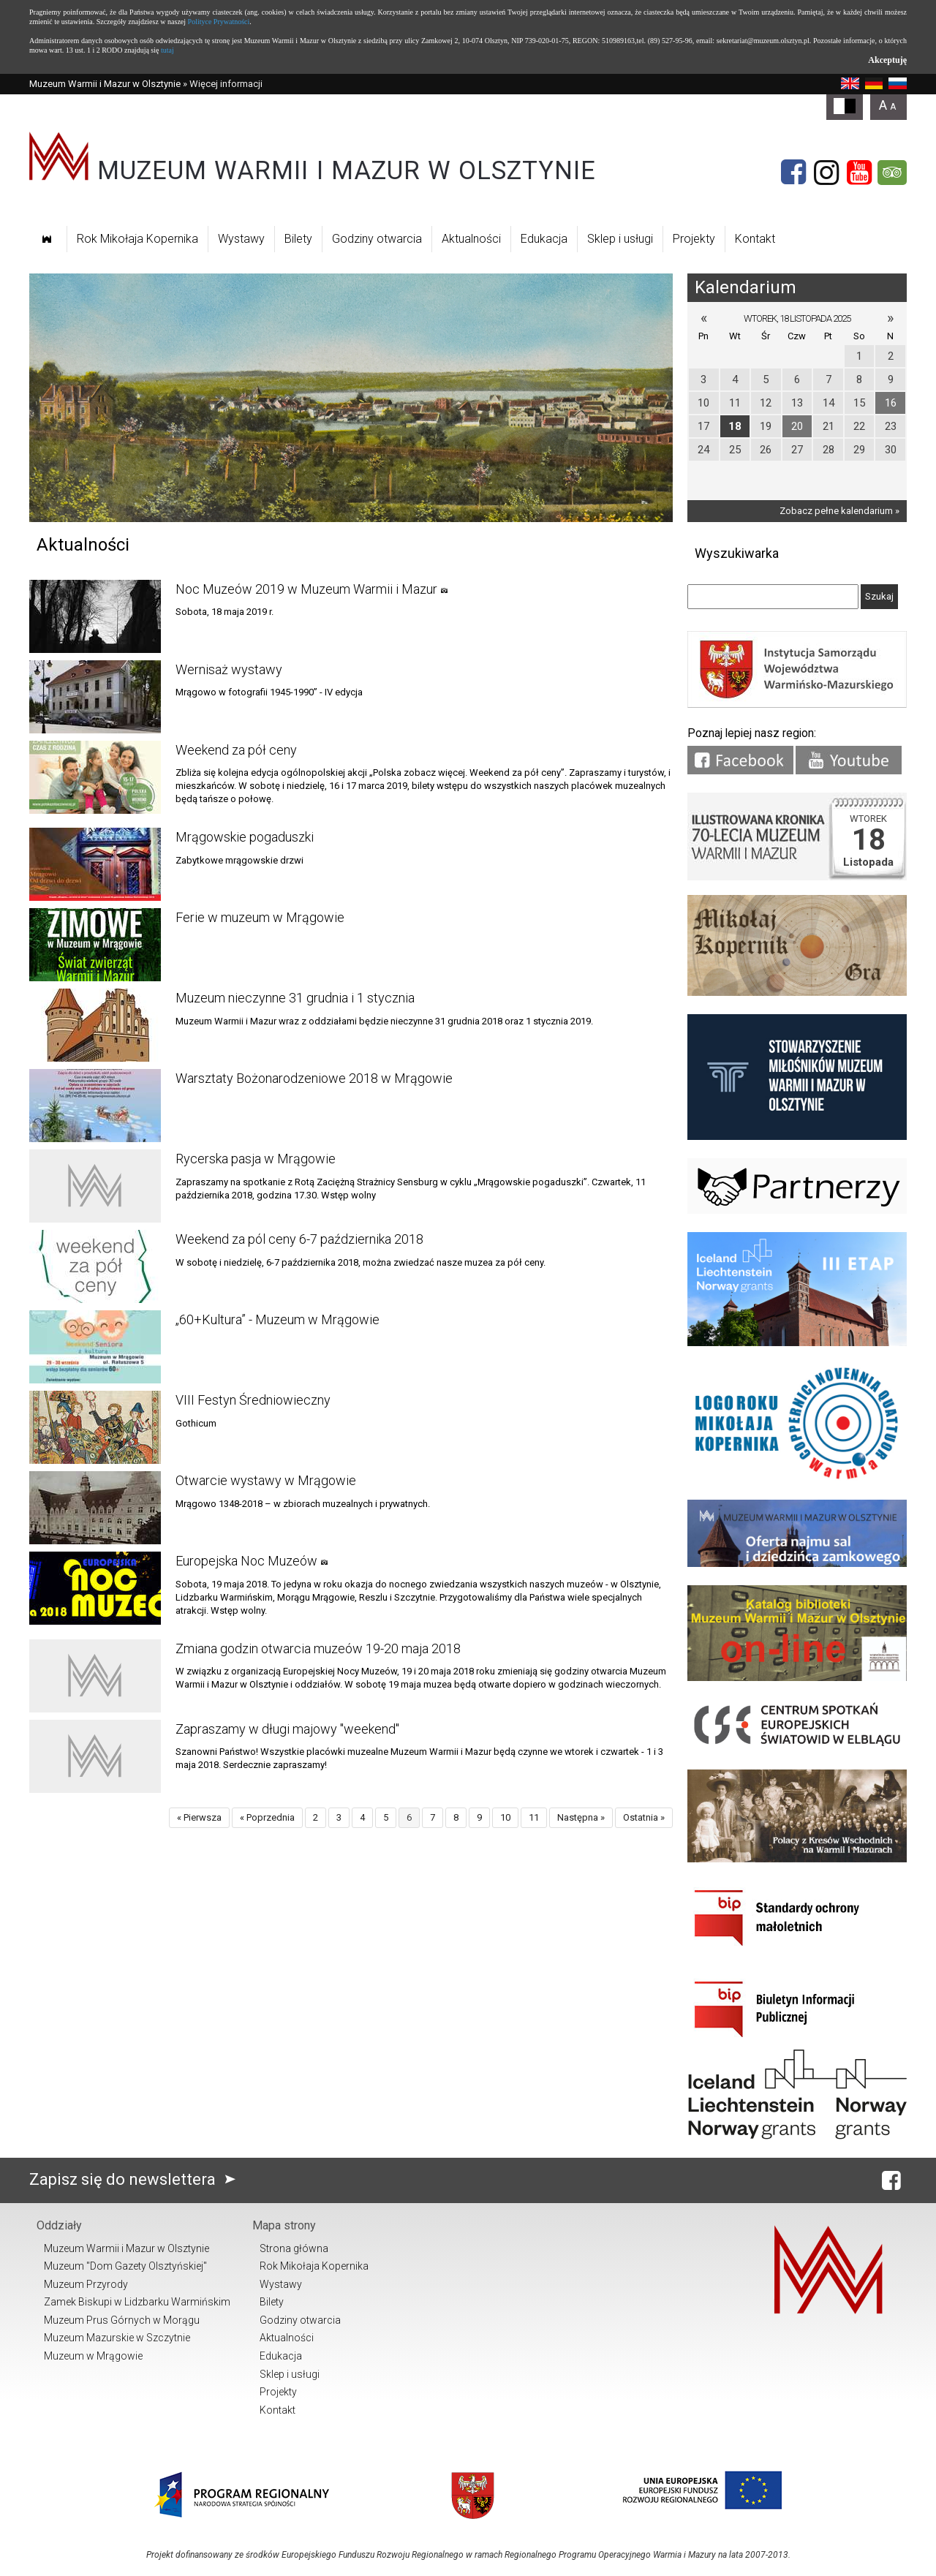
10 (505, 1817)
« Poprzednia (267, 1817)
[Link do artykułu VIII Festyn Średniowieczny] (95, 1427)
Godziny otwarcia (377, 239)
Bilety (298, 239)
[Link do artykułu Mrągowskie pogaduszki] (95, 864)
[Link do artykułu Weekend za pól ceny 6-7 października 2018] (95, 1266)
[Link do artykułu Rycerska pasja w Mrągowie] (95, 1186)
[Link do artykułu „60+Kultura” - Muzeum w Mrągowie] (95, 1346)
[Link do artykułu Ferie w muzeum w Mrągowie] (95, 944)
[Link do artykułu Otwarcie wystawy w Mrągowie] (95, 1507)
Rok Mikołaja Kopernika (137, 239)
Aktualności (471, 239)
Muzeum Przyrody (86, 2284)
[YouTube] (859, 172)
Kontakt (755, 239)
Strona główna (294, 2248)
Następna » (581, 1817)
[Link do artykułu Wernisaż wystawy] (95, 696)
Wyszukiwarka (737, 553)
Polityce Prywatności (219, 22)
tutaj (167, 50)
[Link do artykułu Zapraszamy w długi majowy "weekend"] (95, 1756)
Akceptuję (887, 60)
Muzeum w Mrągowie (93, 2356)
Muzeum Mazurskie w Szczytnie (117, 2337)
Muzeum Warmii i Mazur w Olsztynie (105, 83)
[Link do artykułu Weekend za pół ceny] (95, 777)
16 (891, 402)
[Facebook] (793, 172)
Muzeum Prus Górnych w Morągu (122, 2320)
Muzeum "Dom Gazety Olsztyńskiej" (125, 2266)
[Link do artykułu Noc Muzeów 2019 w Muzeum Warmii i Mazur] (95, 616)
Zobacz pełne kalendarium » (839, 510)
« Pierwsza (199, 1817)
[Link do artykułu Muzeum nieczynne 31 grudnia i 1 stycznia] (95, 1025)
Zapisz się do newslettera (135, 2179)
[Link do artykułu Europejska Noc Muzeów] (95, 1588)
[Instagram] (826, 172)
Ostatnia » (644, 1817)
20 (797, 426)
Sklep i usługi (620, 239)
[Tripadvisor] (892, 172)
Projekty (694, 239)
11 (534, 1817)
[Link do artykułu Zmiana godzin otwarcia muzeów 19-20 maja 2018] (95, 1675)
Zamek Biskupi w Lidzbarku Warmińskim (137, 2302)
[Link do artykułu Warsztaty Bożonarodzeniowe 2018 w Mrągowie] (95, 1105)
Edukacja (544, 239)
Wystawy (241, 239)
